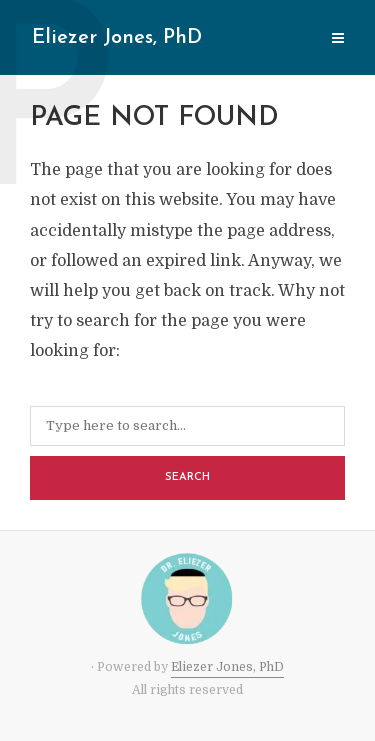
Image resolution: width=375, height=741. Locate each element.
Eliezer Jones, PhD (117, 38)
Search (187, 477)
